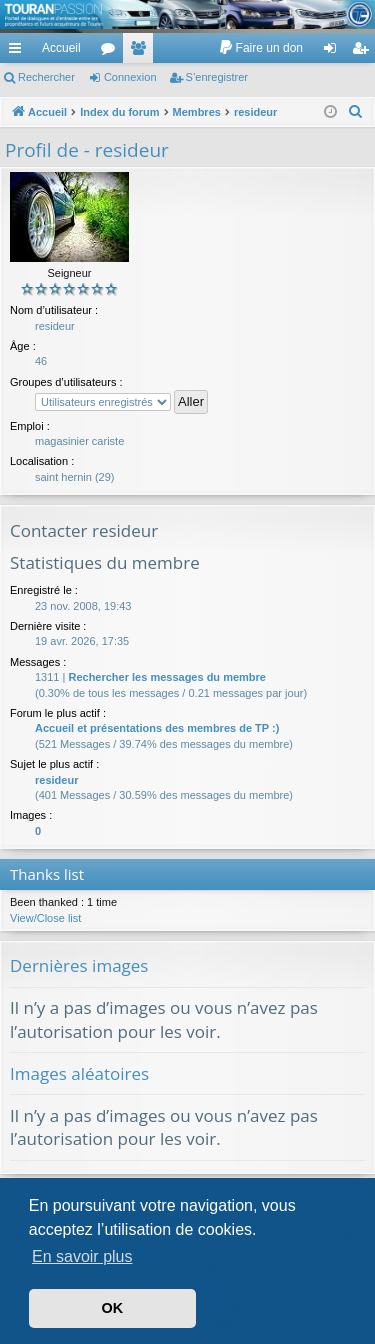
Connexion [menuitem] (334, 52)
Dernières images (79, 965)
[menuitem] (260, 48)
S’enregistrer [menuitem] (364, 52)
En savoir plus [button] (82, 1256)
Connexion (130, 77)
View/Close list (45, 918)
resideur (56, 780)
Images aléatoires (79, 1073)
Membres (142, 52)
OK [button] (113, 1308)
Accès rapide (19, 52)
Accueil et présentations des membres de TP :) (157, 728)
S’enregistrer (217, 77)
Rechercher (46, 77)
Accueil (61, 48)
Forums (112, 52)
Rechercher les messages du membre (167, 677)
